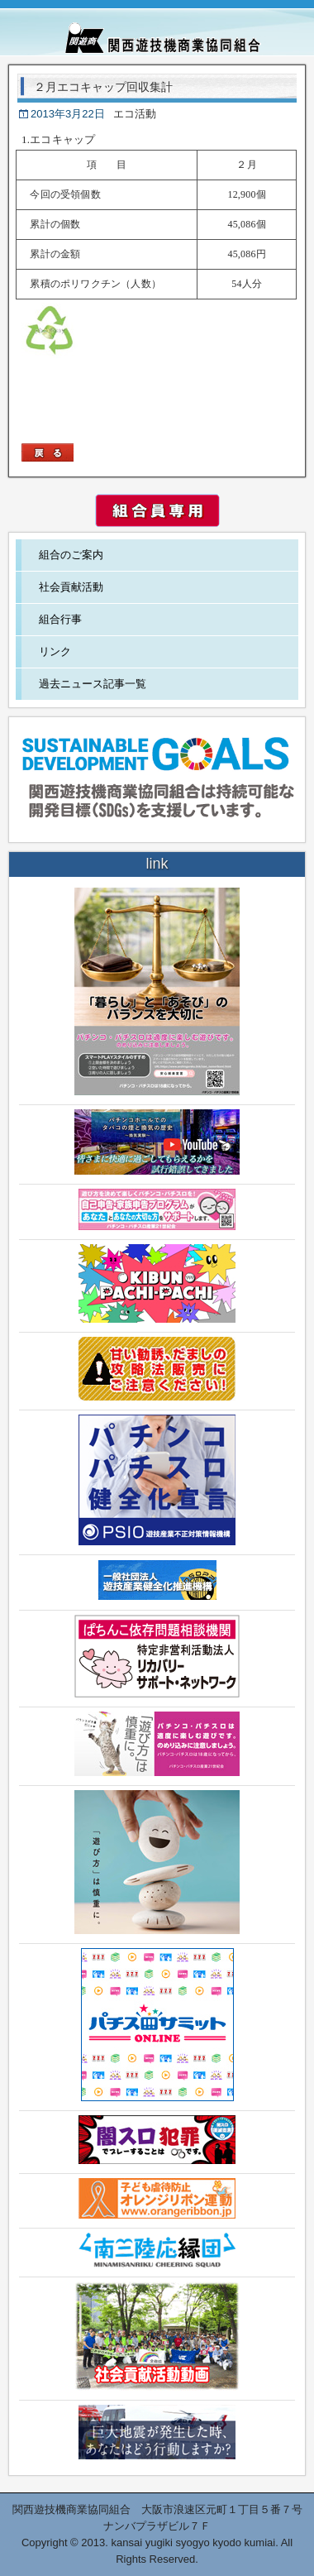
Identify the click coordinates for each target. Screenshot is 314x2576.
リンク (55, 651)
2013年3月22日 (68, 114)
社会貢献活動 (71, 587)
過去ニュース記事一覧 (92, 684)
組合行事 (60, 619)
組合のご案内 (71, 554)
